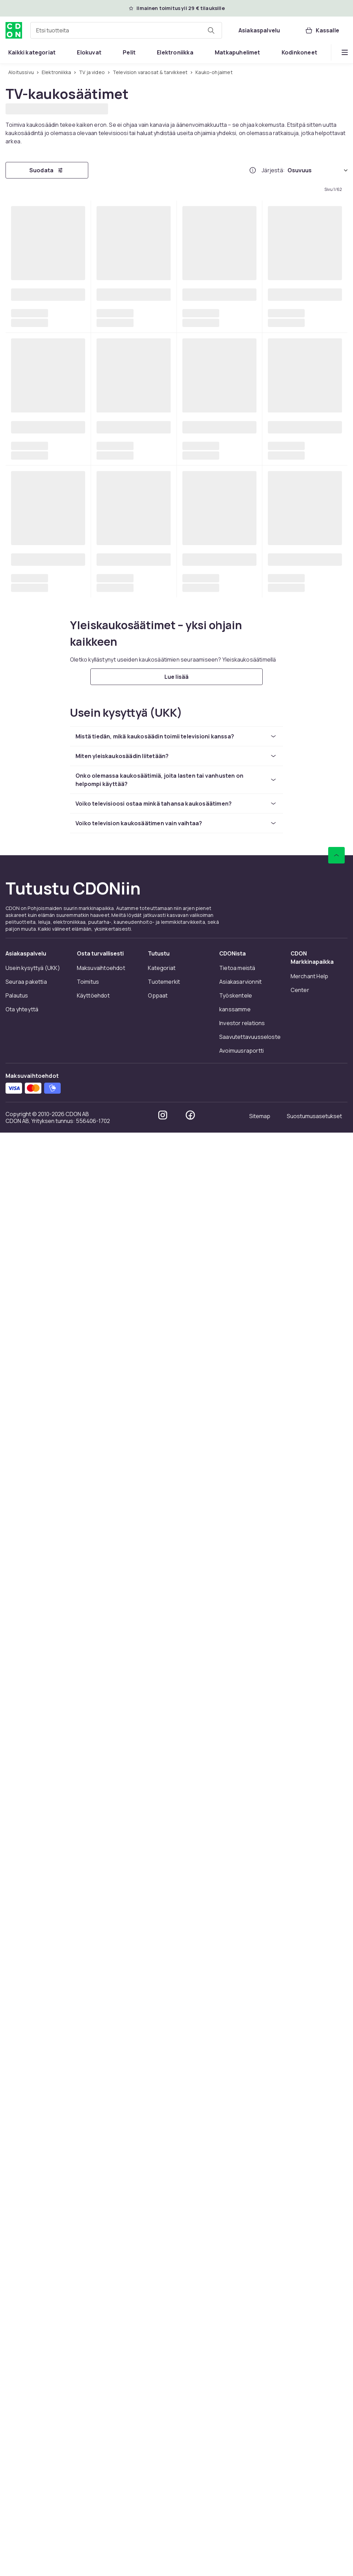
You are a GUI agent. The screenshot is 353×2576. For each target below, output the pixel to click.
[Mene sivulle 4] (135, 2115)
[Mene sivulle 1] (85, 2115)
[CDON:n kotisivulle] (14, 30)
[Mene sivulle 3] (118, 2115)
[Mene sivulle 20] (217, 2115)
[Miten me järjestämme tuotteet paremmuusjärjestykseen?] (252, 169)
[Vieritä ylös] (336, 2391)
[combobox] (126, 30)
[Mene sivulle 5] (151, 2115)
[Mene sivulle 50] (251, 2115)
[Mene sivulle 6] (168, 2115)
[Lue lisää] (176, 2212)
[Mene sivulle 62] (267, 2115)
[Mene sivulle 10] (201, 2115)
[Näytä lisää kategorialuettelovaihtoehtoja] (344, 52)
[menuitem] (32, 52)
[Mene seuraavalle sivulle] (297, 2115)
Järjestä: (273, 169)
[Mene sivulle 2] (102, 2115)
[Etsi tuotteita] (211, 30)
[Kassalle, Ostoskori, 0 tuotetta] (321, 30)
